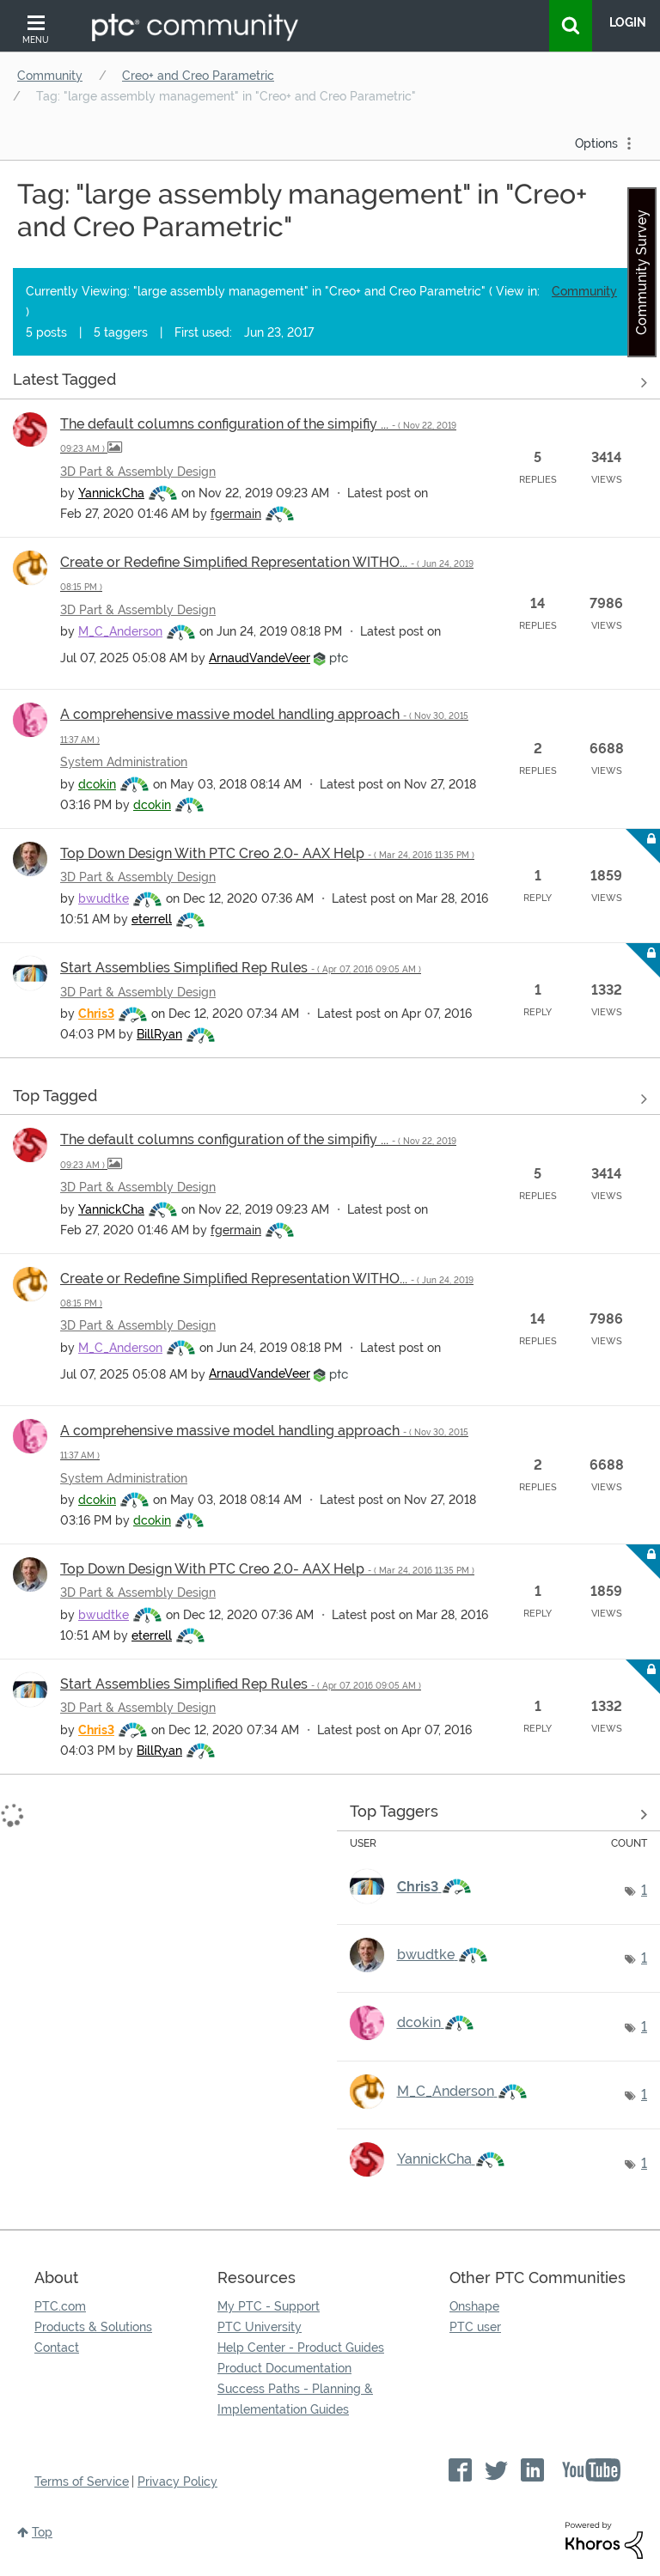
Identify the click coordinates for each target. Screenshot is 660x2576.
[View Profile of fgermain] (236, 514)
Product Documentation (284, 2368)
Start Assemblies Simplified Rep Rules (240, 967)
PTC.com (60, 2306)
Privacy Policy (177, 2482)
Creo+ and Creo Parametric (198, 75)
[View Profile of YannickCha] (111, 493)
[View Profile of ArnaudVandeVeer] (259, 658)
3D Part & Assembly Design (138, 471)
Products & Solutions (93, 2327)
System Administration (123, 762)
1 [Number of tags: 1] (644, 1890)
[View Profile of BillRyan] (159, 1034)
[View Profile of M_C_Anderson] (120, 631)
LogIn (627, 22)
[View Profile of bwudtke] (103, 898)
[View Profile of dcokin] (97, 784)
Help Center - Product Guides (300, 2347)
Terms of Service (81, 2482)
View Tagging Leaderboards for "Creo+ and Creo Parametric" (499, 1815)
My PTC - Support (268, 2306)
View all (330, 383)
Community (49, 75)
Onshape (474, 2306)
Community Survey (641, 272)
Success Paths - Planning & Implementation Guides (295, 2399)
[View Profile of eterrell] (151, 919)
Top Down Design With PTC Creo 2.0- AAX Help (267, 853)
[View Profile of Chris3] (96, 1013)
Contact (56, 2347)
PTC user (475, 2327)
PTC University (259, 2327)
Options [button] (596, 143)
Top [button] (42, 2532)
